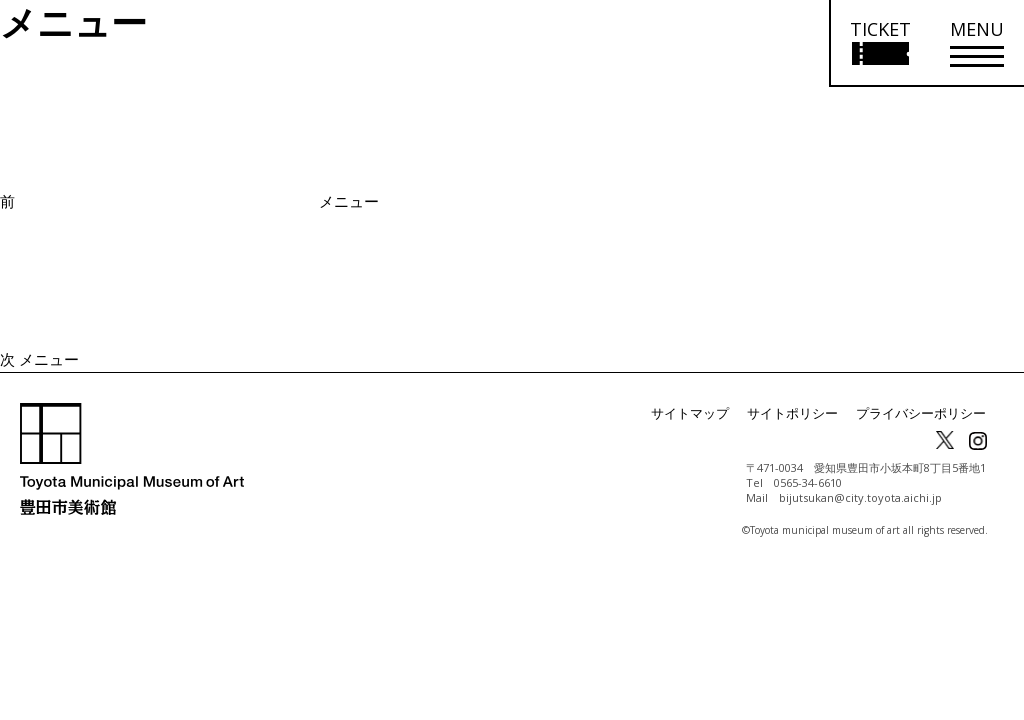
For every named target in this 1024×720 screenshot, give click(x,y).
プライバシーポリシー (926, 413)
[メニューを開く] (977, 43)
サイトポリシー (806, 413)
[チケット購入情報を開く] (879, 43)
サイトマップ (710, 413)
